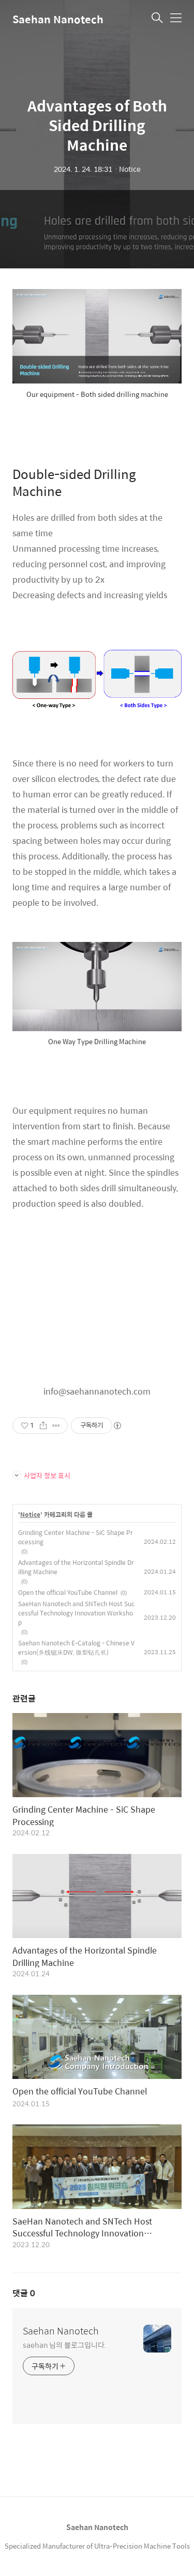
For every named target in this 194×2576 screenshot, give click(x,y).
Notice (30, 1515)
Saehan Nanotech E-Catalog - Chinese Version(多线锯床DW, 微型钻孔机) (76, 1647)
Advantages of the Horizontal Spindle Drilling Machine (76, 1567)
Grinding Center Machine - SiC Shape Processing (75, 1537)
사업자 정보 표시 (41, 1475)
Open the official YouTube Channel (67, 1592)
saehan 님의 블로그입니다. (64, 2344)
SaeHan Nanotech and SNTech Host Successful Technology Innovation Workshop (76, 1613)
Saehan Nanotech (57, 18)
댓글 (23, 2292)
